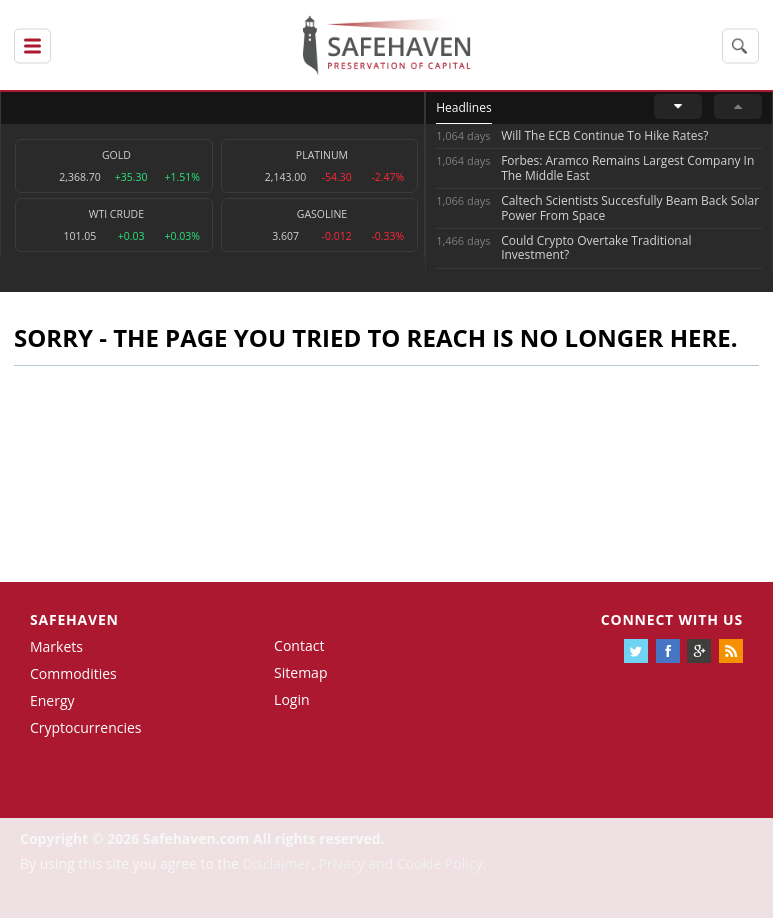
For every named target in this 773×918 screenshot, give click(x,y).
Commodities (73, 673)
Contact (299, 645)
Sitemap (300, 672)
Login (291, 699)
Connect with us (672, 619)
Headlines (463, 107)
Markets (56, 646)
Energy (52, 700)
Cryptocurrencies (86, 727)
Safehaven (74, 619)
